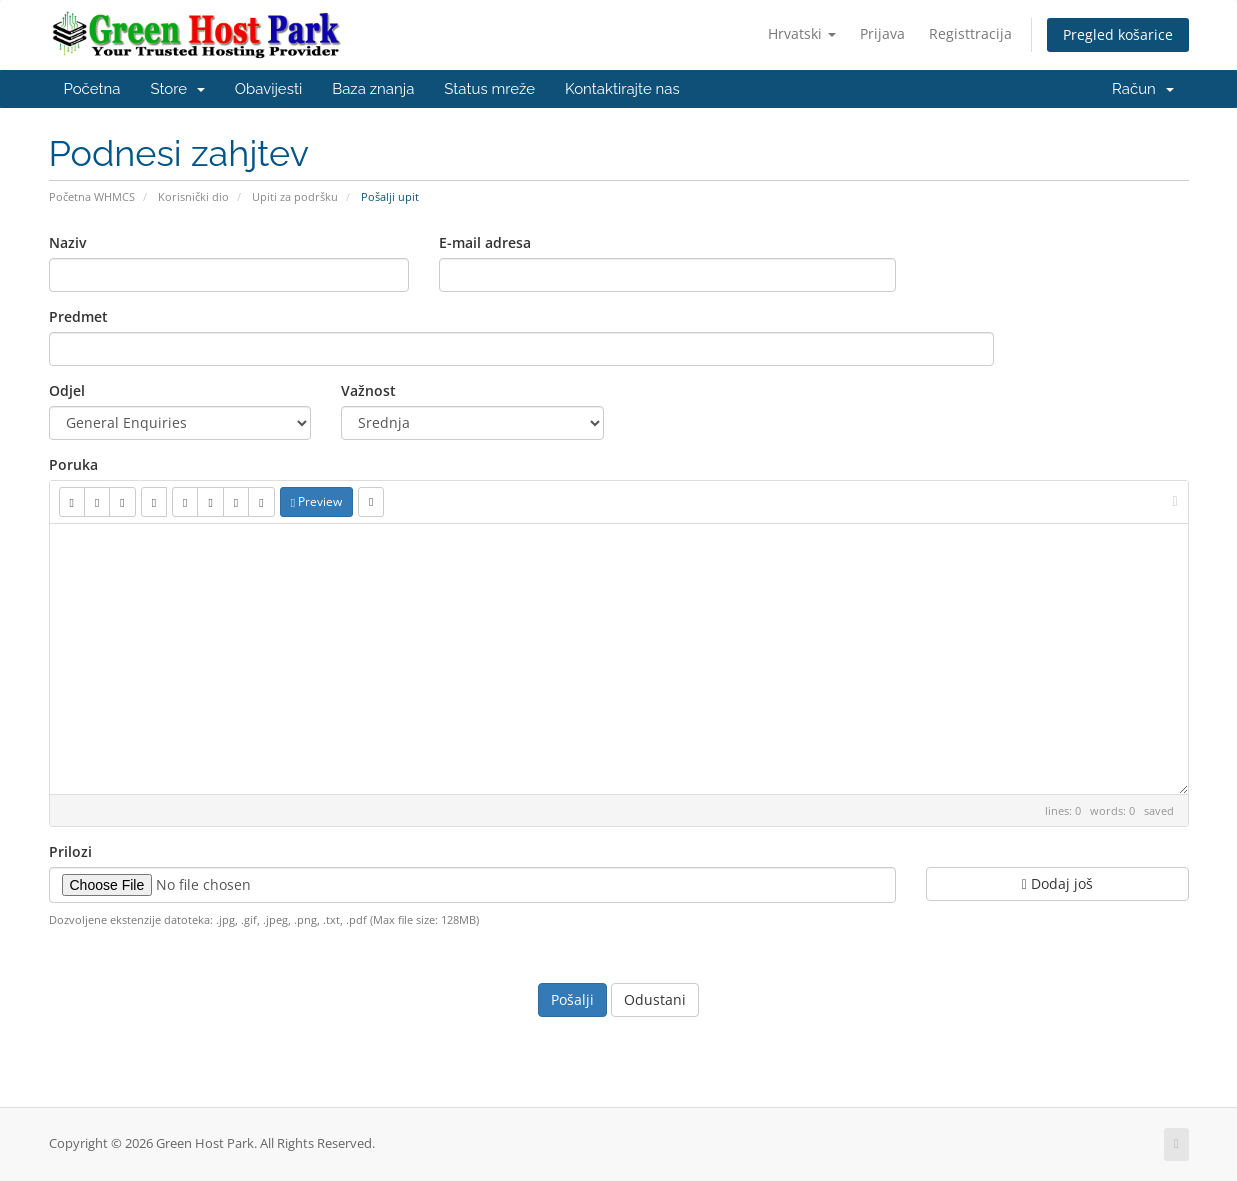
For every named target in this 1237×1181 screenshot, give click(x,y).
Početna (92, 89)
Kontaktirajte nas (622, 89)
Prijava (882, 33)
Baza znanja (373, 89)
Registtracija (970, 33)
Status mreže (489, 89)
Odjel (67, 390)
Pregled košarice (1118, 34)
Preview (316, 501)
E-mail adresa (485, 242)
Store (177, 89)
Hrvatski (802, 33)
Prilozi (70, 851)
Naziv (67, 242)
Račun (1142, 89)
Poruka (73, 464)
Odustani (655, 999)
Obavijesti (268, 89)
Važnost (368, 390)
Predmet (78, 316)
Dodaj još (1057, 883)
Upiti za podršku (295, 196)
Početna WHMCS (92, 196)
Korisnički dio (193, 196)
